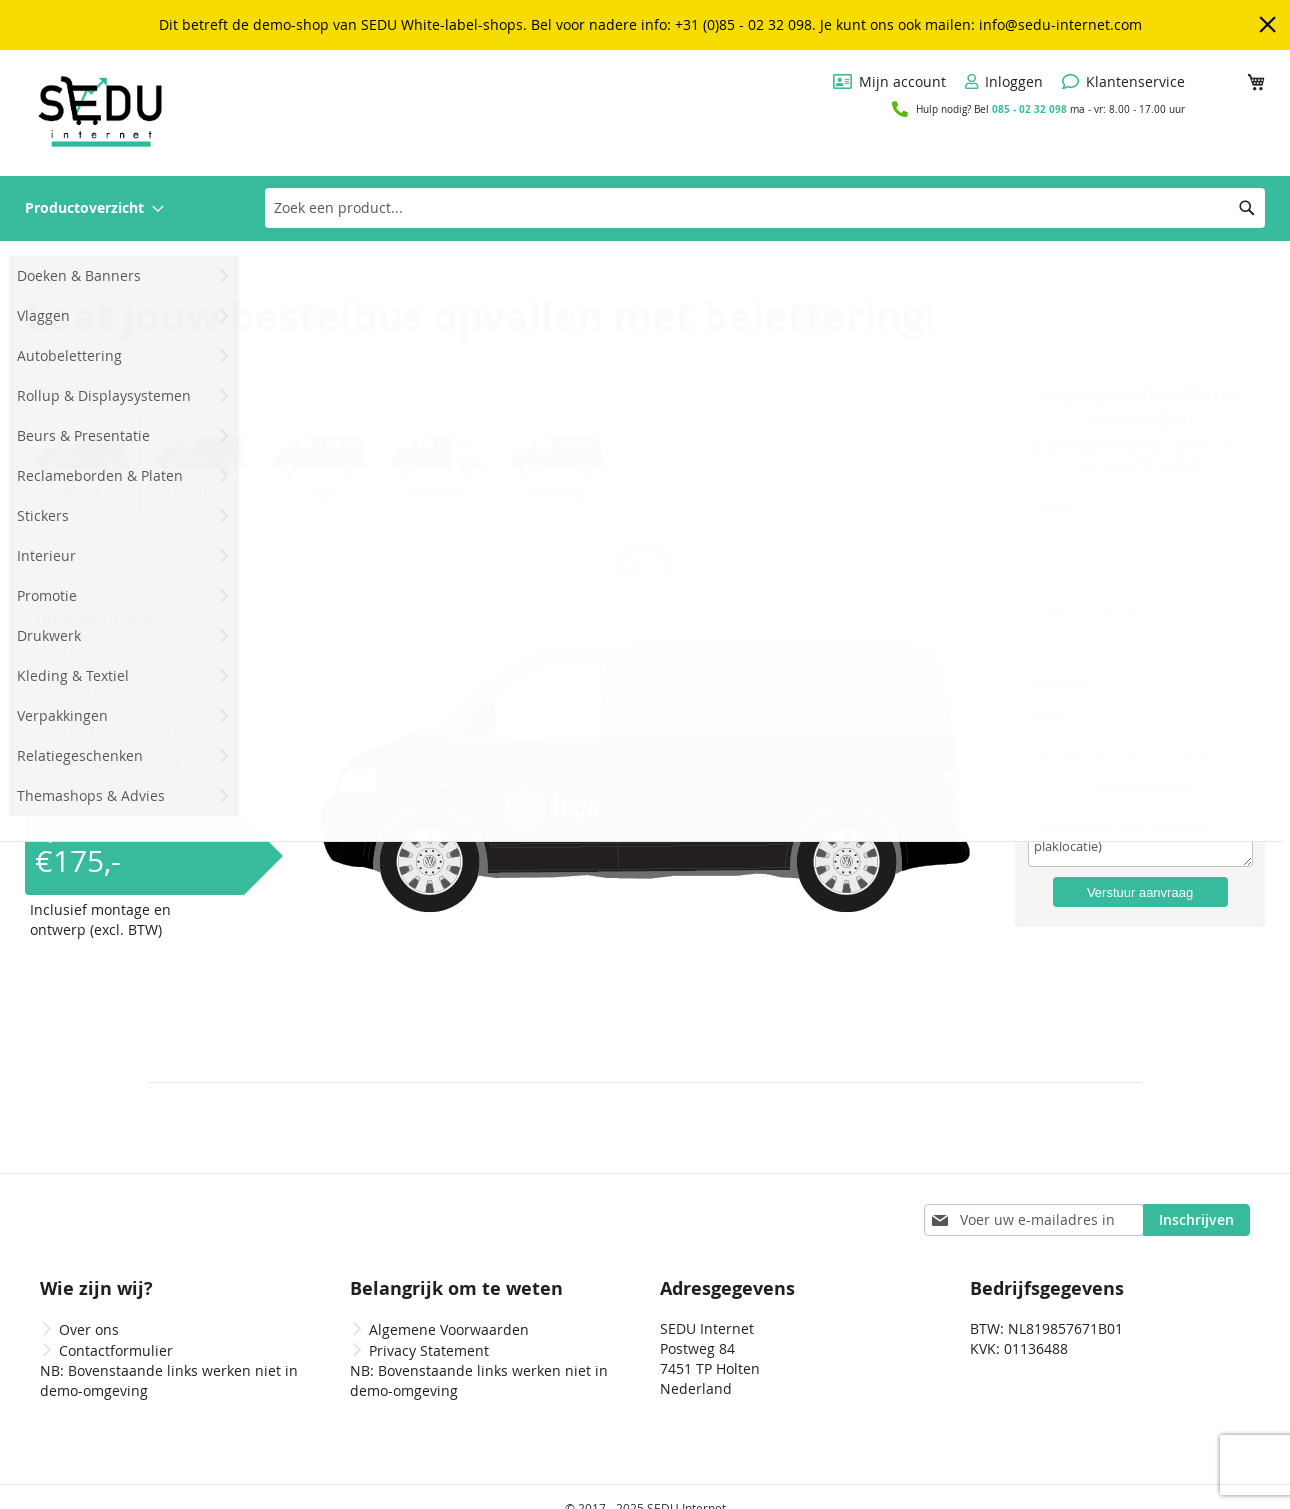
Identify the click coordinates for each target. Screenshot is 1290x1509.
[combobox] (765, 208)
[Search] (1247, 208)
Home (43, 269)
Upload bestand (1140, 793)
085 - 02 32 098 (1029, 109)
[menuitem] (94, 208)
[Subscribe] (1196, 1197)
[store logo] (100, 111)
